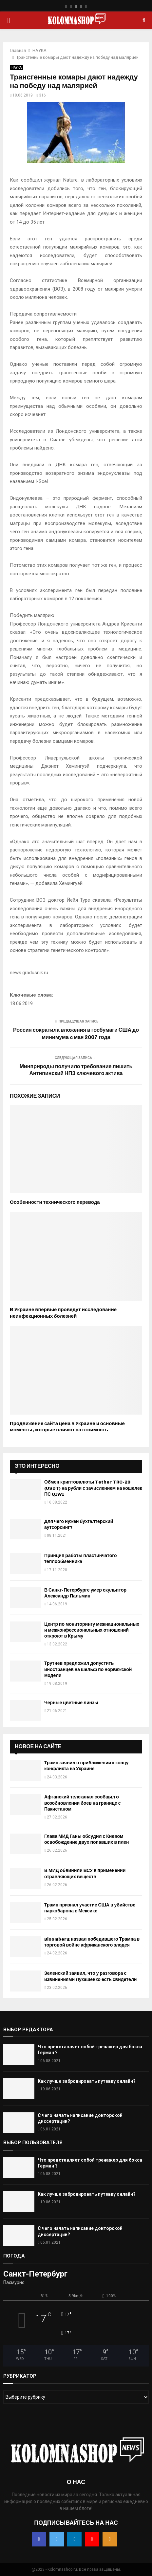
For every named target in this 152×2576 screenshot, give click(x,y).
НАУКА (16, 67)
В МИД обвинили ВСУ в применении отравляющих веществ (84, 1873)
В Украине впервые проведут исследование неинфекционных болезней (63, 1313)
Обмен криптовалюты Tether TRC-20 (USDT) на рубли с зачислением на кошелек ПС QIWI (93, 1488)
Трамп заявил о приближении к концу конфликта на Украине (86, 1766)
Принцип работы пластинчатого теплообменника (80, 1558)
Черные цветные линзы (71, 1703)
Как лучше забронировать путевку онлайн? (87, 2081)
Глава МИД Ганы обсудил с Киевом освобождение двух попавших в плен (86, 1839)
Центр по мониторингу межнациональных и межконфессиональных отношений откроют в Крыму (91, 1630)
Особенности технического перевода (55, 1202)
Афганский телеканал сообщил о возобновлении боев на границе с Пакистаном (82, 1803)
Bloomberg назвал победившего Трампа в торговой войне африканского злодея (92, 1942)
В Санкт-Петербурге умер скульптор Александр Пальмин (85, 1593)
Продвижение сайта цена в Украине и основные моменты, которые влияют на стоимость (67, 1426)
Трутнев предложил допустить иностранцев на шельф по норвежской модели (88, 1669)
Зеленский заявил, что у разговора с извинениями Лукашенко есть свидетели (90, 1976)
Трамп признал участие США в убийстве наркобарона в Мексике (89, 1908)
